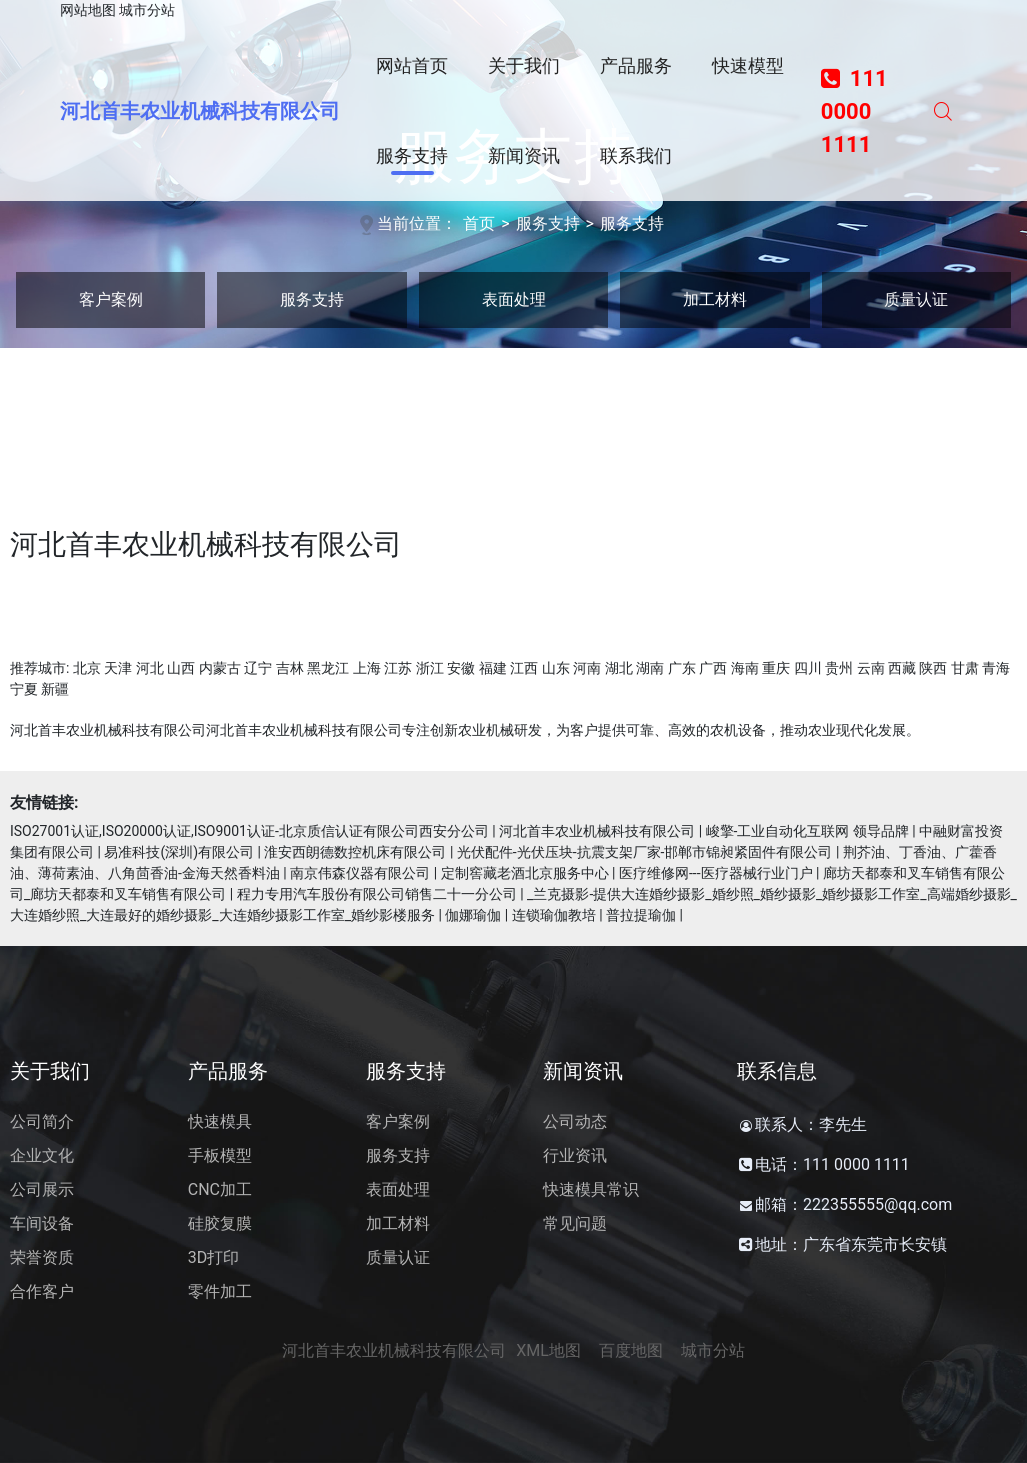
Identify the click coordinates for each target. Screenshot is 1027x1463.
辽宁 (258, 668)
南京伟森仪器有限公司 (360, 873)
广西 (713, 668)
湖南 (650, 668)
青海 (996, 668)
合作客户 (42, 1291)
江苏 (398, 668)
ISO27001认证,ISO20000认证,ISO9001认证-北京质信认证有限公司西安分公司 (249, 831)
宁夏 (24, 689)
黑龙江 (328, 668)
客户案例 (111, 299)
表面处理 (514, 299)
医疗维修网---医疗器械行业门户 (716, 873)
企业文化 (42, 1155)
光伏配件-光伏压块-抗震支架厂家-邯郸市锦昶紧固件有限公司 (645, 852)
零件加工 (220, 1291)
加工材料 (715, 299)
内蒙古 (220, 668)
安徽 (461, 668)
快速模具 (220, 1121)
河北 (150, 668)
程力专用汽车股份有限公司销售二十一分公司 (377, 894)
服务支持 (548, 223)
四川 (808, 668)
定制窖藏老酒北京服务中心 (525, 873)
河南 (587, 668)
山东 (556, 668)
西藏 (902, 668)
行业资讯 (575, 1155)
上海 (367, 668)
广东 (682, 668)
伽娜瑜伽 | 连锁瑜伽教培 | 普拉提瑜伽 (560, 915)
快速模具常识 (591, 1189)
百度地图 (631, 1350)
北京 (87, 668)
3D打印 (214, 1257)
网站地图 (88, 10)
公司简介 (42, 1121)
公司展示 (42, 1189)
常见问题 (575, 1223)
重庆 (776, 668)
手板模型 (220, 1155)
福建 (493, 668)
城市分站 (147, 10)
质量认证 (916, 299)
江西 (524, 668)
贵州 (839, 668)
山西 (181, 668)
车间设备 (42, 1223)
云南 (871, 668)
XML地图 (548, 1350)
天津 (118, 668)
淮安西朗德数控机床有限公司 (355, 852)
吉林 (290, 668)
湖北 (619, 668)
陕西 (933, 668)
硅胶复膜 (220, 1223)
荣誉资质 (42, 1257)
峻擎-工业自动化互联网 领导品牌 (807, 831)
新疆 (55, 689)
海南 (745, 668)
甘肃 (965, 668)
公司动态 (575, 1121)
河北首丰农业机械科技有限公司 (200, 111)
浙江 (430, 668)
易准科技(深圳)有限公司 (179, 852)
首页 (479, 223)
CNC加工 (220, 1189)
